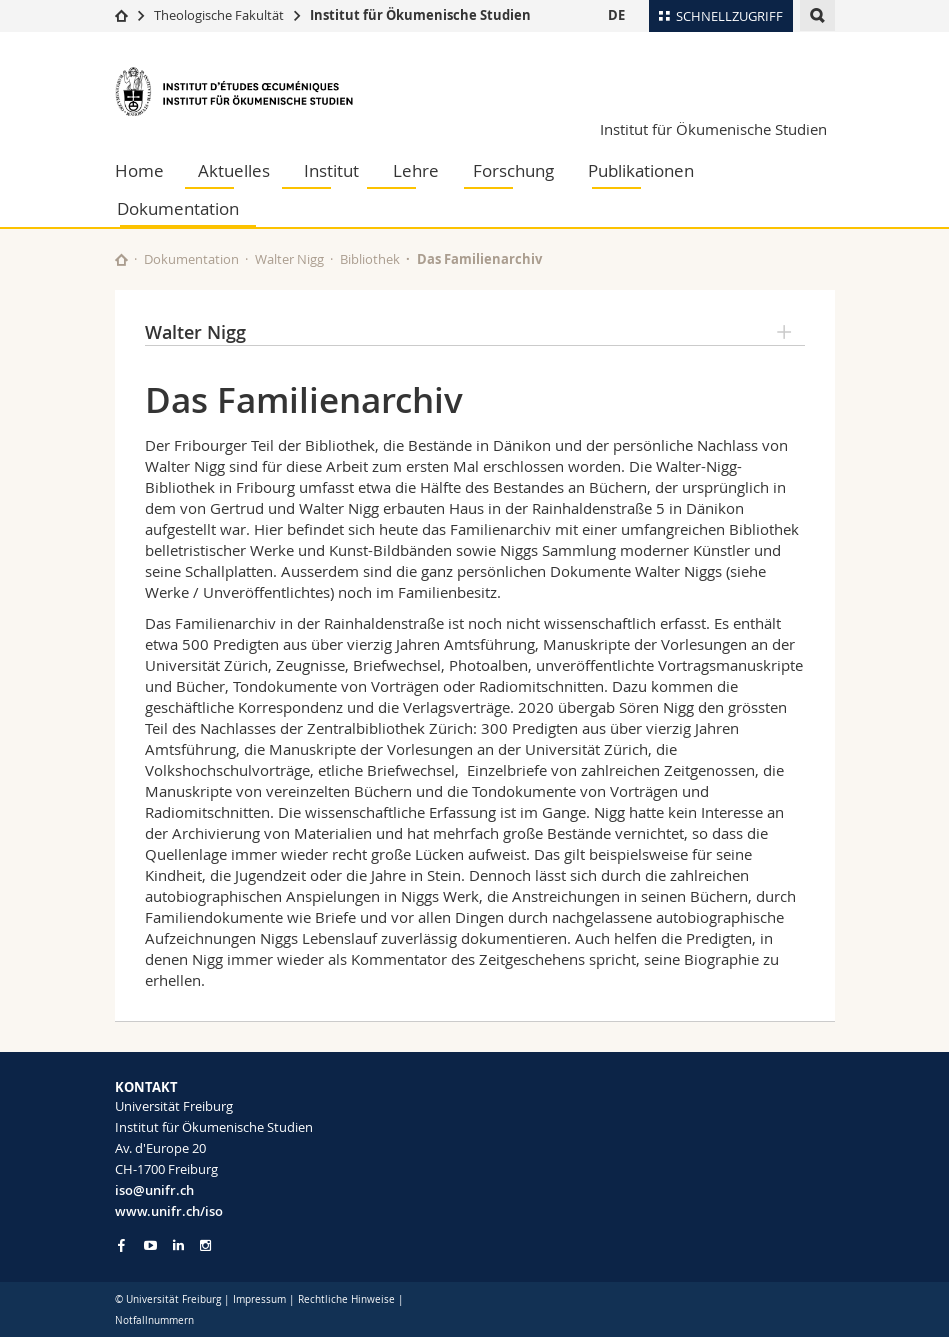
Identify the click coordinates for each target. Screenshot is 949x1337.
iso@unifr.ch (154, 1190)
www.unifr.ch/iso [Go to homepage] (169, 1211)
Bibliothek (370, 259)
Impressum (259, 1299)
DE (616, 15)
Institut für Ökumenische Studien (420, 15)
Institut (331, 170)
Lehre (416, 170)
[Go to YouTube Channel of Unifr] (150, 1245)
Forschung (513, 170)
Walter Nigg (289, 259)
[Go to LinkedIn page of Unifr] (178, 1245)
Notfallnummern (154, 1320)
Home (139, 170)
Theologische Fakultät (219, 15)
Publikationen (641, 170)
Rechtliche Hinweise (346, 1299)
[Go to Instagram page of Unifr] (205, 1245)
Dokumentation (178, 208)
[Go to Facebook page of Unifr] (121, 1245)
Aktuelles (234, 170)
